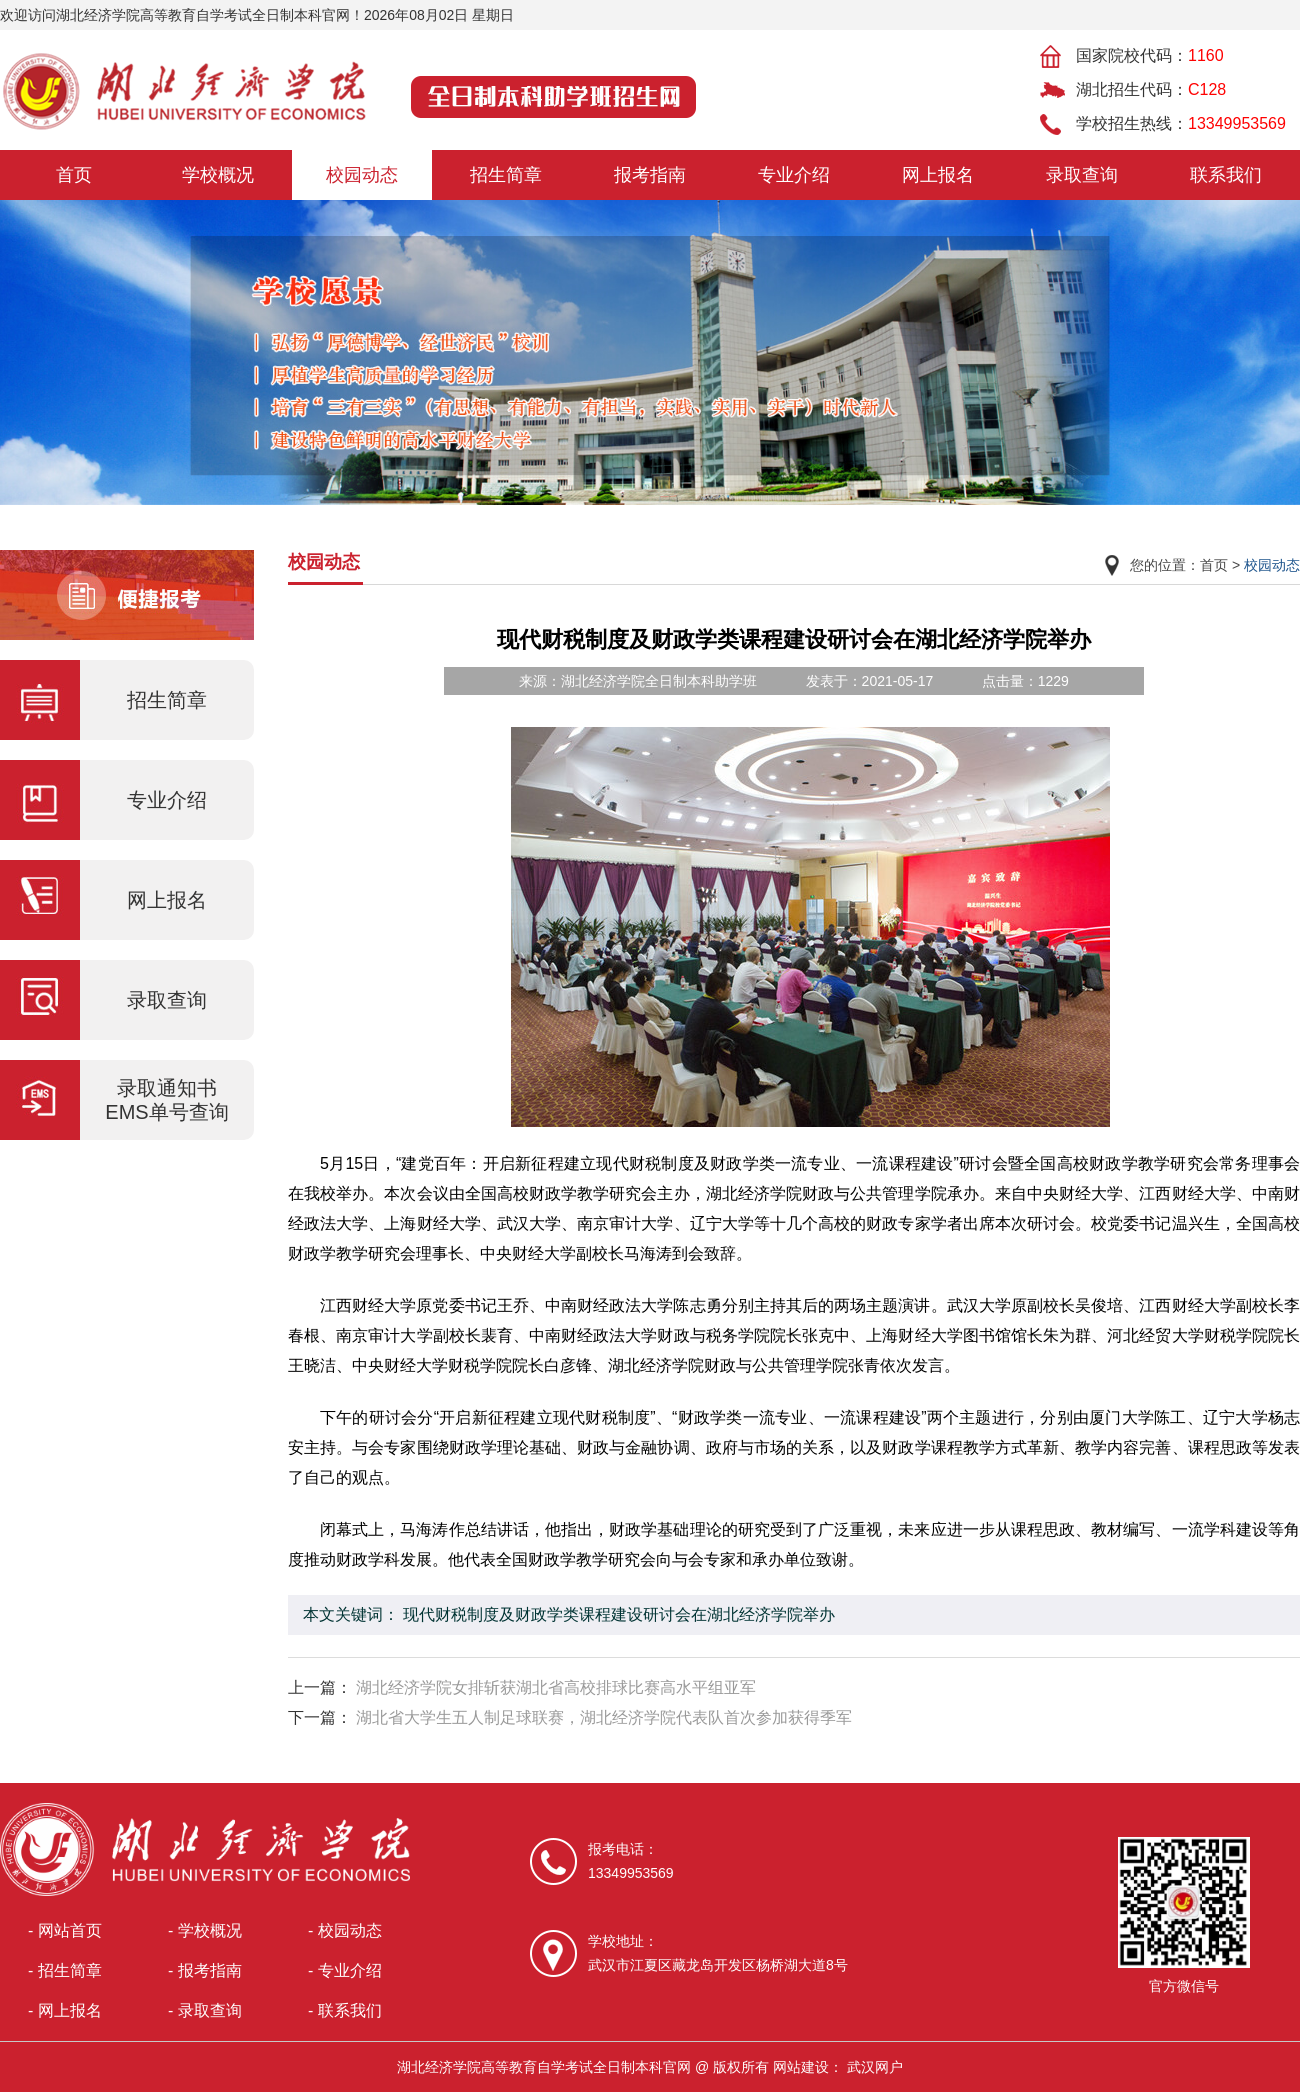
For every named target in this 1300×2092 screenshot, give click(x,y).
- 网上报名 (65, 2010)
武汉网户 (875, 2067)
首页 (74, 175)
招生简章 (506, 175)
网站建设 (801, 2067)
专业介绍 (794, 175)
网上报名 (938, 175)
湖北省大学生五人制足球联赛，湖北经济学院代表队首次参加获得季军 (604, 1717)
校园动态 (362, 175)
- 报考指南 (205, 1970)
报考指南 (650, 175)
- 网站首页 (65, 1930)
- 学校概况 (205, 1930)
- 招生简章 (65, 1970)
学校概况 (218, 175)
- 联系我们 (345, 2010)
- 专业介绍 (345, 1970)
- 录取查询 (205, 2010)
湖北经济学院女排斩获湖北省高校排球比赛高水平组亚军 (556, 1687)
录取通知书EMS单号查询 (166, 1100)
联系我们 (1226, 175)
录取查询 (1082, 175)
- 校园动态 (345, 1930)
